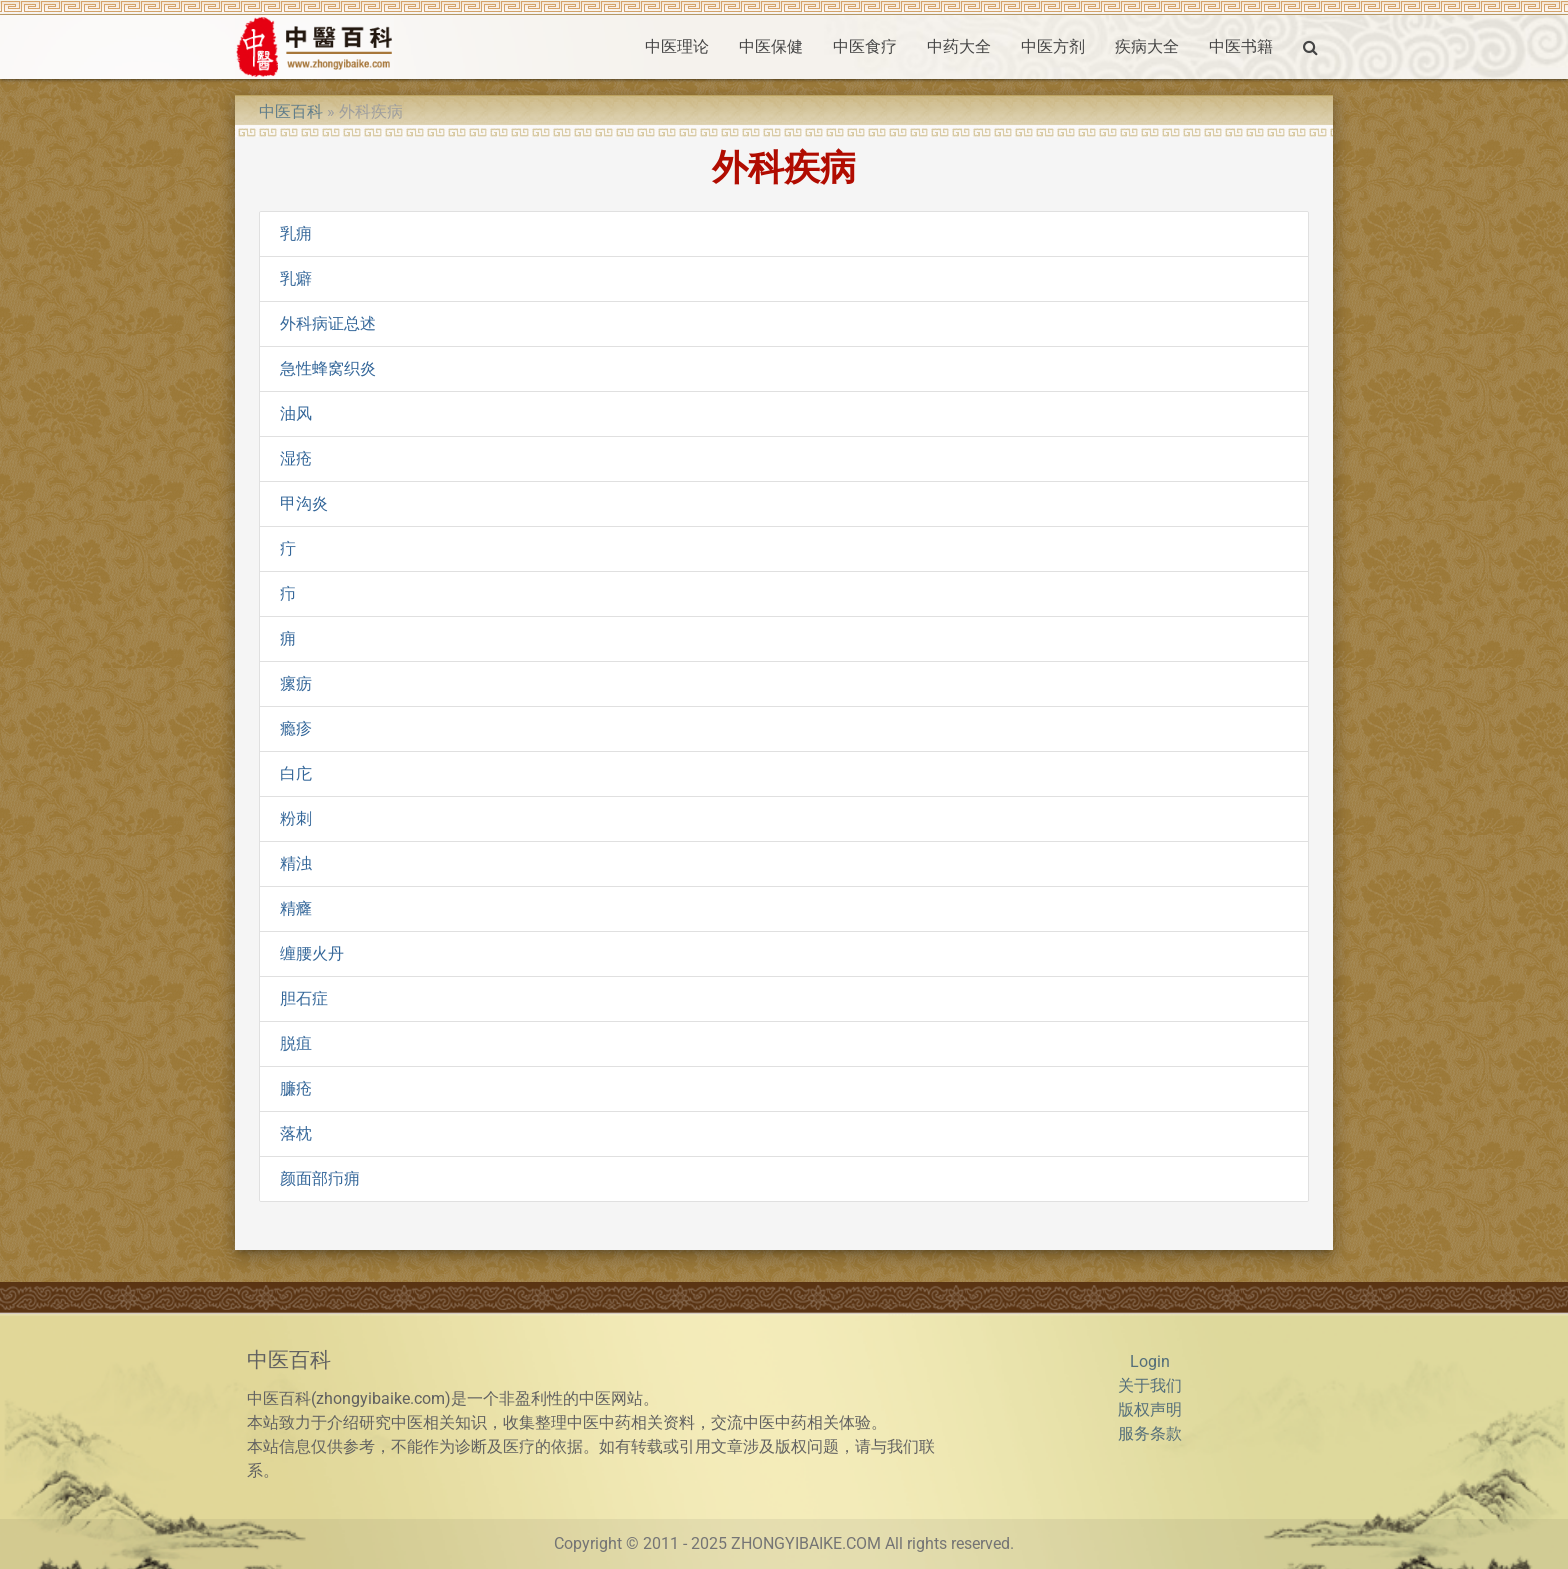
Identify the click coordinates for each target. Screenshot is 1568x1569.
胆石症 (304, 998)
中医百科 (291, 111)
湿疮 (296, 458)
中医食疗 (865, 46)
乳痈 (296, 233)
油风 (296, 413)
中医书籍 (1241, 46)
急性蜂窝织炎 (328, 368)
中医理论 (677, 46)
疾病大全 (1147, 46)
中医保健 (771, 46)
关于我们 (1150, 1385)
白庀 (296, 773)
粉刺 (296, 818)
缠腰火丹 (312, 953)
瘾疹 (296, 728)
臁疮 (296, 1088)
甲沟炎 (304, 503)
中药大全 (959, 46)
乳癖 (296, 278)
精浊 (296, 863)
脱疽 (296, 1043)
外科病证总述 (328, 323)
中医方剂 (1053, 46)
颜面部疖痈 (320, 1178)
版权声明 (1150, 1409)
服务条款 (1150, 1433)
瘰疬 (296, 683)
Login (1150, 1361)
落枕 (296, 1133)
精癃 (296, 908)
